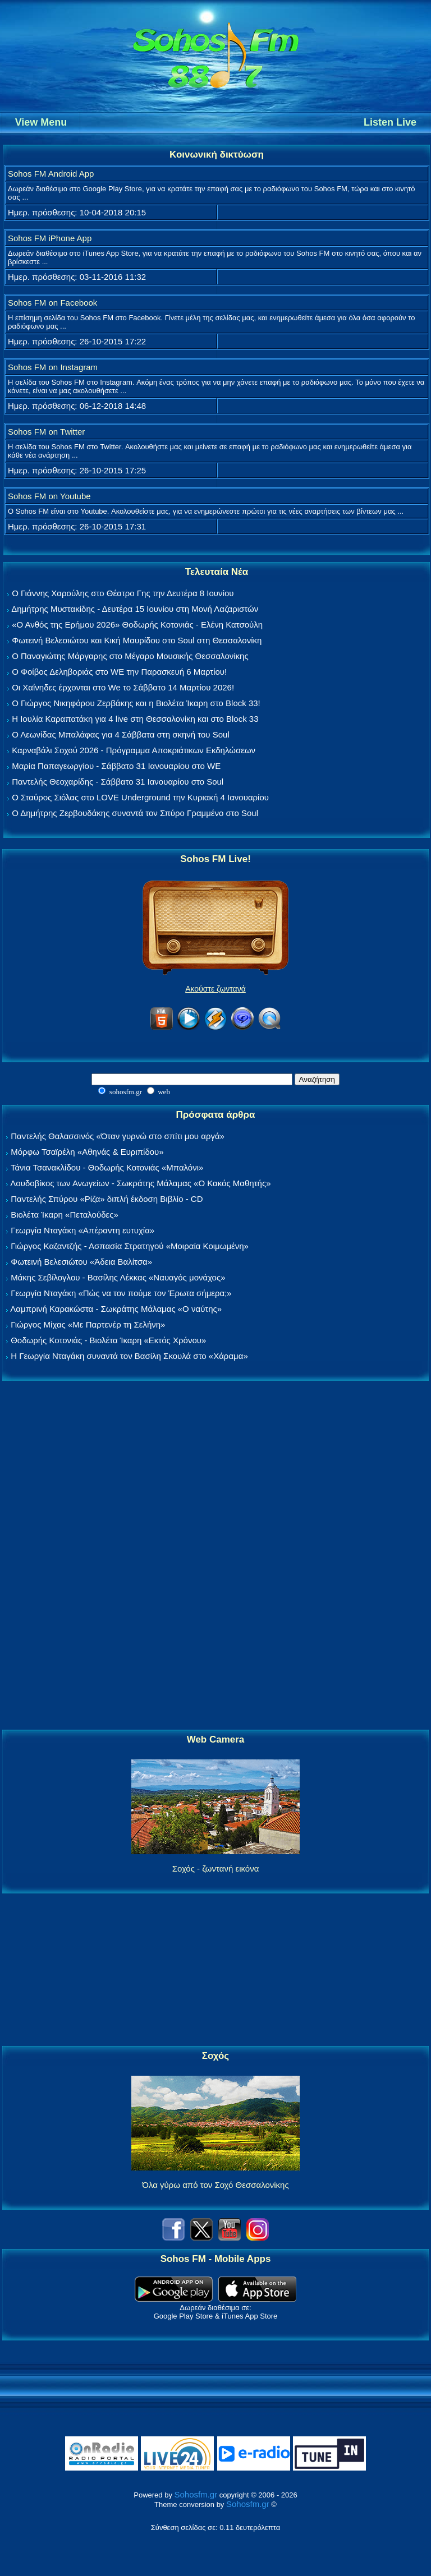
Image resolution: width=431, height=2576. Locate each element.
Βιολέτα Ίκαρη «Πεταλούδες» (64, 1214)
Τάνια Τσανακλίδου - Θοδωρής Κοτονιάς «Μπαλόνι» (107, 1167)
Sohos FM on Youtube (49, 496)
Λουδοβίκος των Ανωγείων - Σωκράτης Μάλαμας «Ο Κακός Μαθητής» (140, 1183)
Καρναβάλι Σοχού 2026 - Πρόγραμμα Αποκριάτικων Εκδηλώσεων (133, 750)
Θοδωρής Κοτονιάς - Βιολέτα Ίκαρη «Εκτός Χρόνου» (108, 1340)
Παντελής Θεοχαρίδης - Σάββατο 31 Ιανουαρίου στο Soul (117, 781)
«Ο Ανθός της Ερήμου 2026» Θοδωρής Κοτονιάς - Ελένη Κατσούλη (137, 624)
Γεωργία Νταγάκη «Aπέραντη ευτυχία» (82, 1230)
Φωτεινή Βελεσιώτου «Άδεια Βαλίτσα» (81, 1261)
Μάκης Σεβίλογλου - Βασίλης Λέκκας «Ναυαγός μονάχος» (118, 1277)
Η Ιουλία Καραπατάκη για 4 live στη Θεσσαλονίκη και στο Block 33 (135, 719)
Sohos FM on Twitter (46, 431)
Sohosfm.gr (196, 2494)
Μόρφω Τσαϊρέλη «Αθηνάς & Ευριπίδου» (87, 1151)
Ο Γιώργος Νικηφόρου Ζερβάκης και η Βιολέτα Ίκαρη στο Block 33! (136, 703)
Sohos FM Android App (51, 173)
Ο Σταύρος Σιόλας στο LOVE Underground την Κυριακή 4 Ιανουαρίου (140, 797)
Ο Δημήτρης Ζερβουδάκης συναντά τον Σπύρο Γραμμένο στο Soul (135, 813)
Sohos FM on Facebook (52, 302)
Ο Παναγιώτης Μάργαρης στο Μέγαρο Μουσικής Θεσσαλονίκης (130, 656)
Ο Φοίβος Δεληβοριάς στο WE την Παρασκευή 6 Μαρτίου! (119, 671)
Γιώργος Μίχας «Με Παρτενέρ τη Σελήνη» (88, 1324)
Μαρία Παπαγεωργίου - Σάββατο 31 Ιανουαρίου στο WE (116, 766)
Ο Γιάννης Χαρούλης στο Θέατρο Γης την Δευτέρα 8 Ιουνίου (122, 593)
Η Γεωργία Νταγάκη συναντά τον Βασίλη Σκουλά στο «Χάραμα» (129, 1356)
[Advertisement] (215, 1556)
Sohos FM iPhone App (49, 238)
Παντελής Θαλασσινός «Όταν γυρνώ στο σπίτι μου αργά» (117, 1136)
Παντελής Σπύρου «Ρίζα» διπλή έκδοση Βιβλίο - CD (107, 1199)
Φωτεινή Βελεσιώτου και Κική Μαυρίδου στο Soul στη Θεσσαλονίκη (137, 640)
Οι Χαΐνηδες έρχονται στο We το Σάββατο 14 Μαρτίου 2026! (123, 687)
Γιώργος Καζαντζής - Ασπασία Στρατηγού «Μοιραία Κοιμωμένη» (130, 1246)
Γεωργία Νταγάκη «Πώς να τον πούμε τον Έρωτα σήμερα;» (121, 1293)
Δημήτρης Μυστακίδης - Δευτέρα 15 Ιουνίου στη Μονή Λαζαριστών (134, 609)
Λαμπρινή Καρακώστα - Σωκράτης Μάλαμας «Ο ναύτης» (116, 1309)
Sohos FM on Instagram (53, 367)
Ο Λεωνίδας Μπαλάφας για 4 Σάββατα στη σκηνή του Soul (121, 734)
